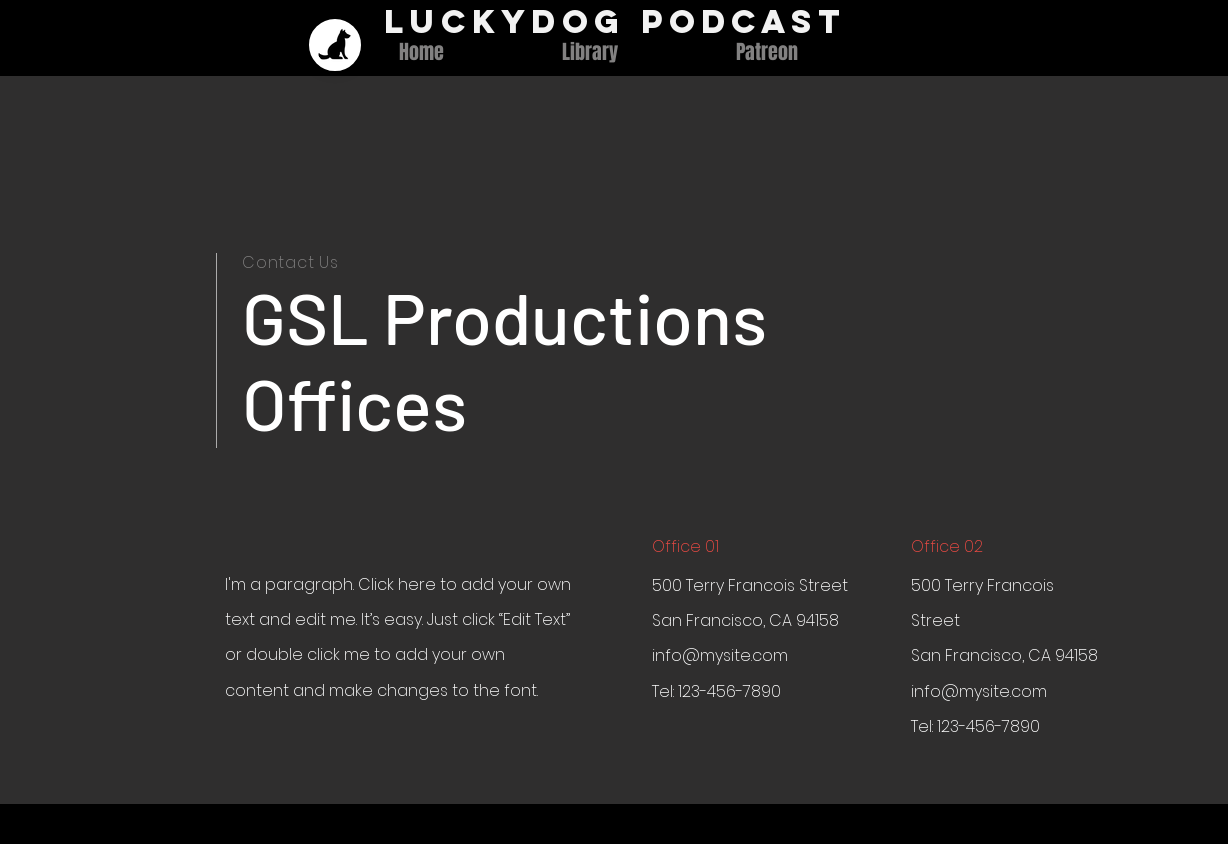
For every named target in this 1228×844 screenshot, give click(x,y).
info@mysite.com (720, 655)
